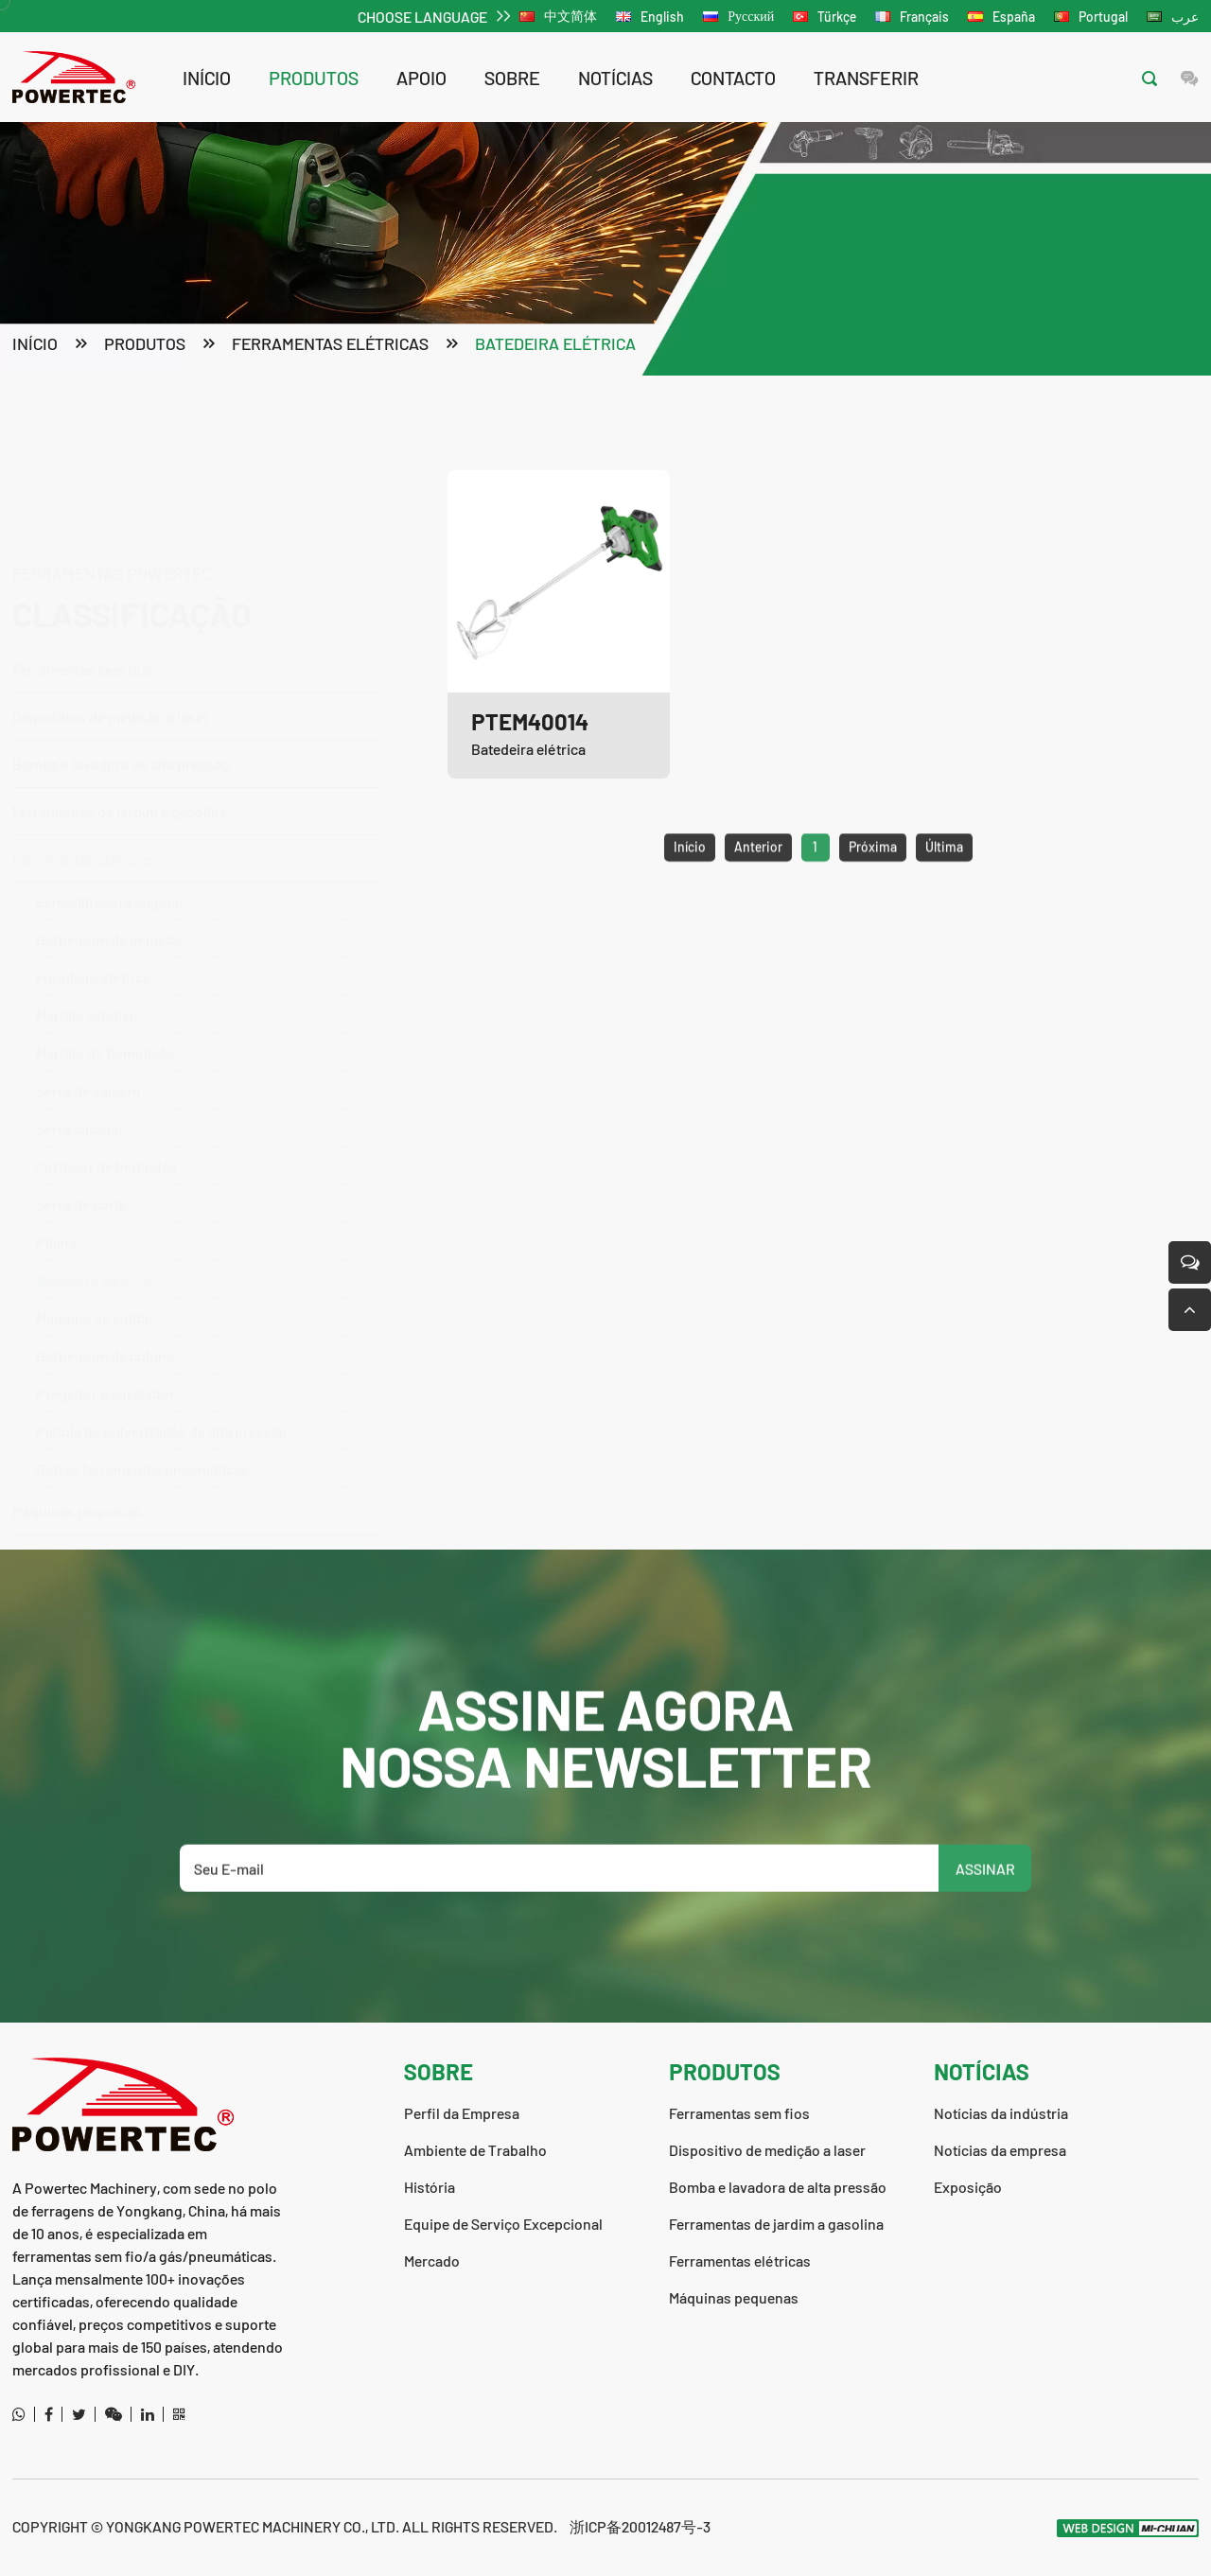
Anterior (758, 887)
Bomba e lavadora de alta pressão (187, 674)
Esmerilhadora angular (110, 861)
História (429, 2187)
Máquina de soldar (95, 1278)
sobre (512, 77)
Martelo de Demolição (105, 1013)
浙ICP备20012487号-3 (640, 2526)
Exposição (968, 2187)
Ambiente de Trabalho (475, 2150)
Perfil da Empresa (461, 2113)
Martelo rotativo (87, 975)
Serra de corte (81, 1164)
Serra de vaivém (88, 1051)
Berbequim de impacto (109, 899)
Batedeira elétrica (555, 346)
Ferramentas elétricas (330, 346)
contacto (733, 77)
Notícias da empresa (1000, 2150)
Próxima (873, 887)
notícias (615, 77)
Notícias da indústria (1001, 2113)
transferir (866, 77)
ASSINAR (985, 1909)
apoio (421, 77)
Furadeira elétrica (93, 937)
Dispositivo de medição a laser (110, 627)
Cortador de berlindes (106, 1126)
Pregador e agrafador (105, 1353)
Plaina (56, 1202)
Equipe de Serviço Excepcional (503, 2224)
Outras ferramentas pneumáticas (142, 1429)
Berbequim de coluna (105, 1315)
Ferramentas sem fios (187, 579)
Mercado (432, 2260)
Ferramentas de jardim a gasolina (187, 771)
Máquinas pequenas (77, 1472)
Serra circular (80, 1088)
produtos (314, 77)
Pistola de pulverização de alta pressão (162, 1391)
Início (207, 77)
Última (944, 887)
